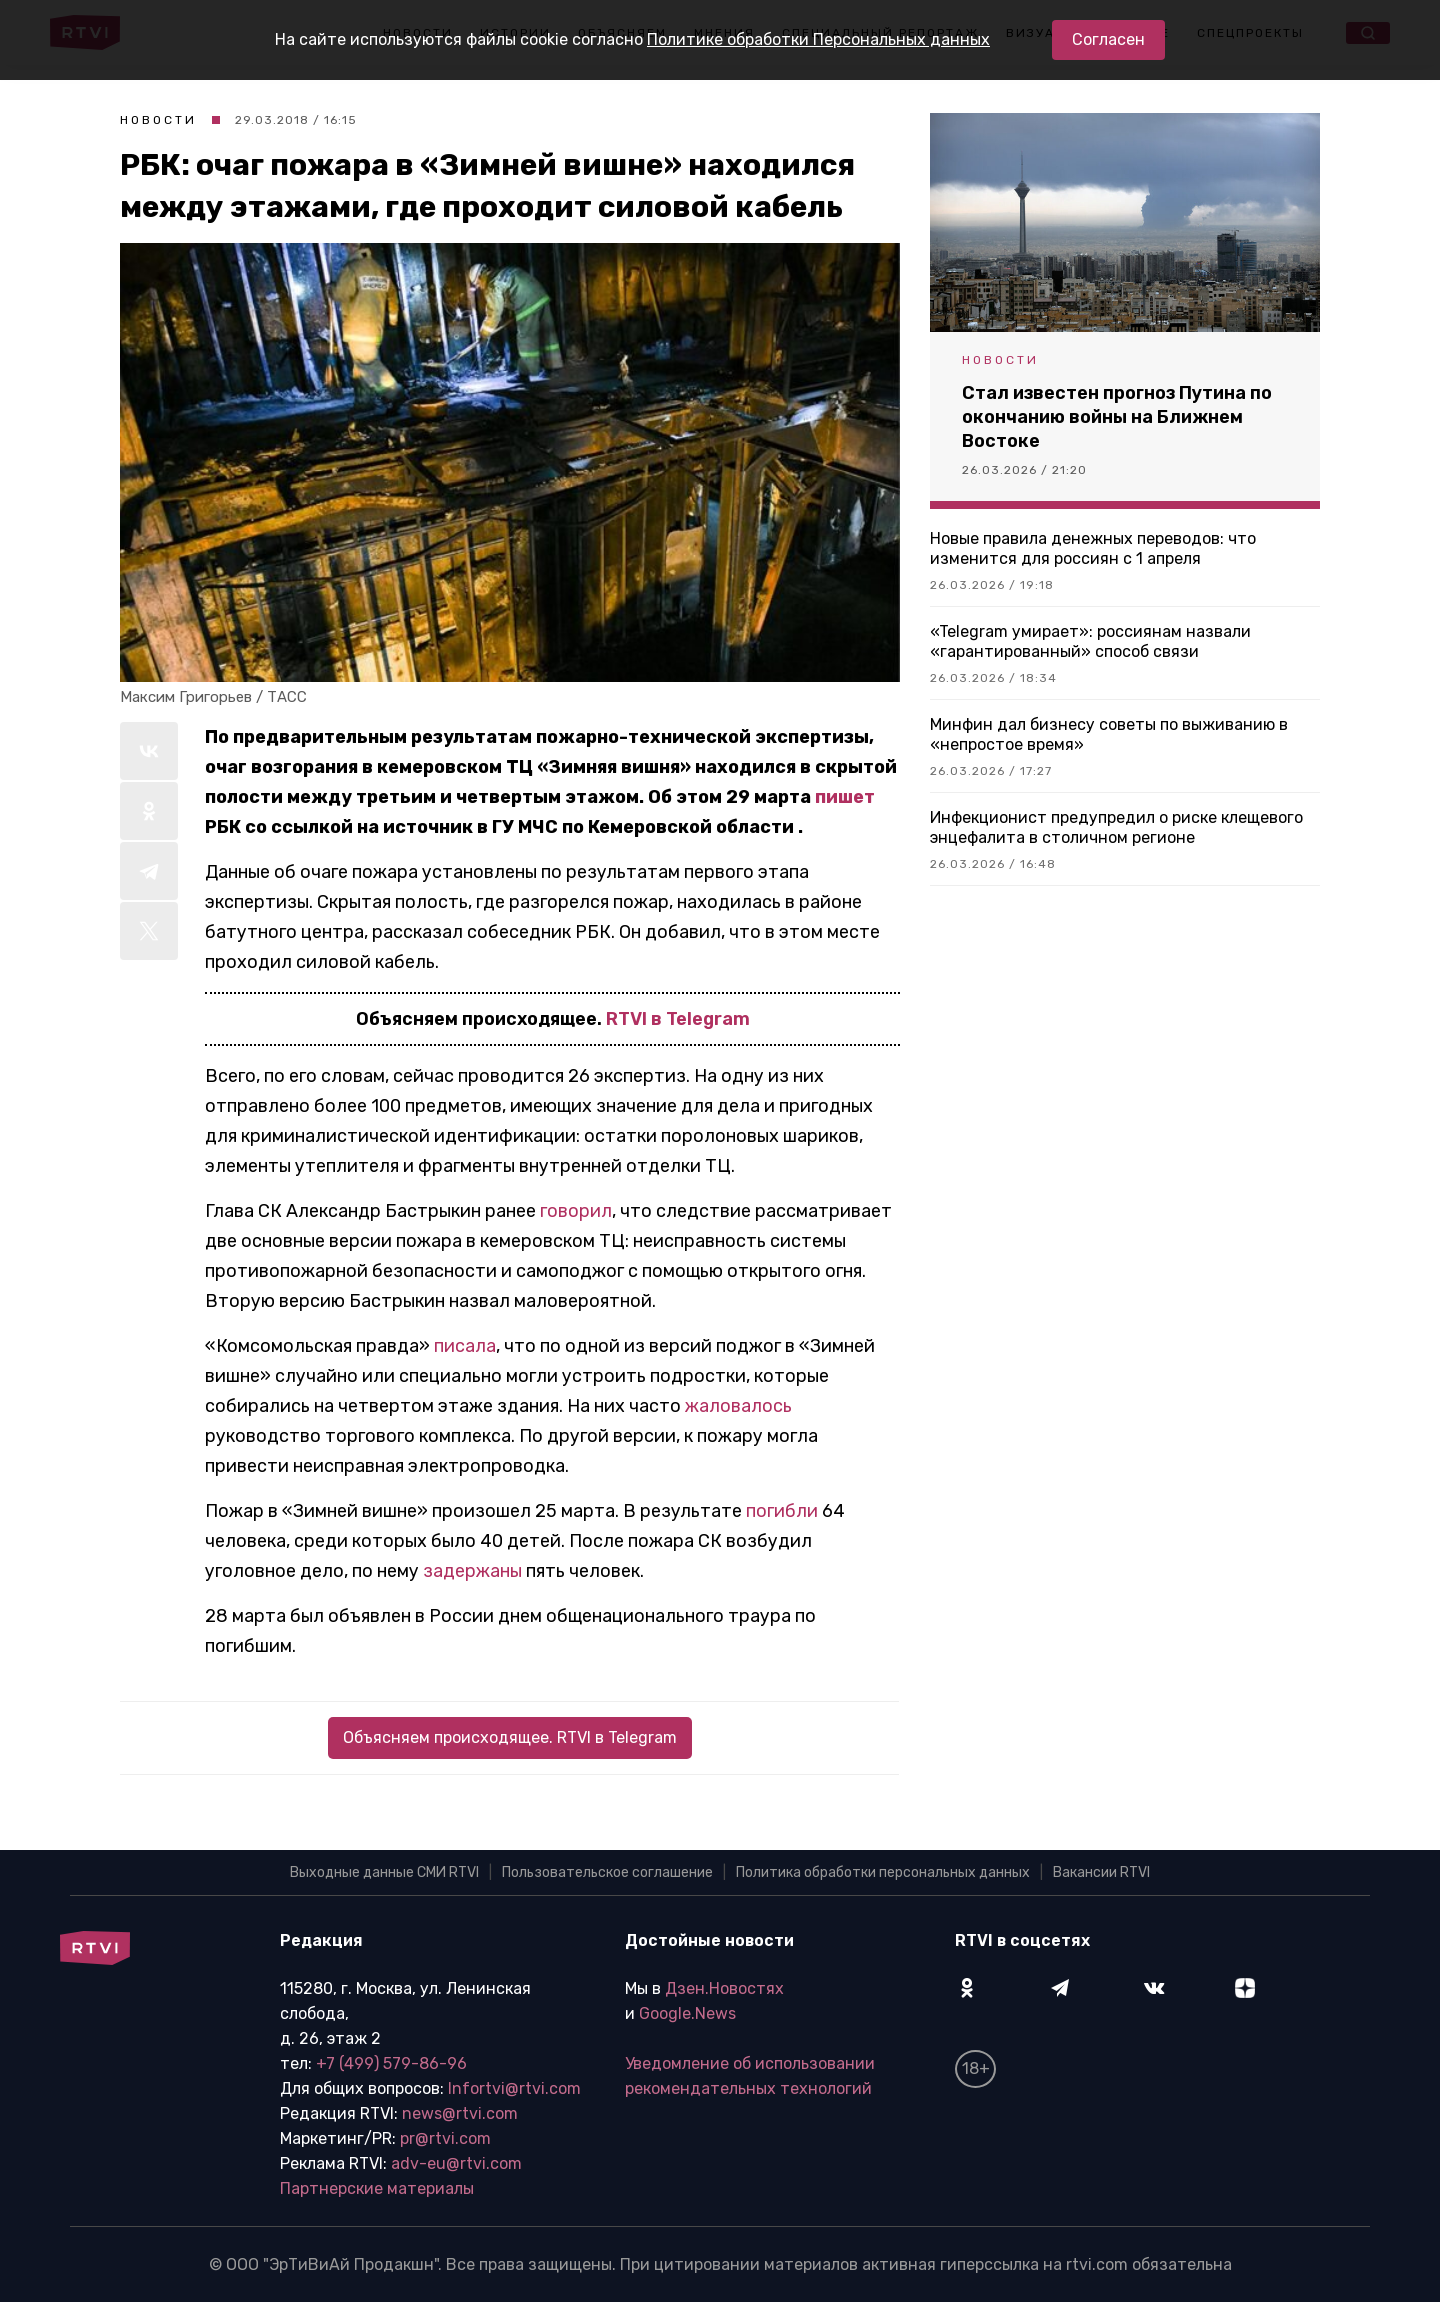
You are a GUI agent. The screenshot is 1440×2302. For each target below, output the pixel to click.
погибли (782, 1511)
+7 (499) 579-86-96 (391, 2063)
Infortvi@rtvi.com (514, 2088)
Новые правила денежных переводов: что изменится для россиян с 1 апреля (1093, 548)
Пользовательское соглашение (607, 1872)
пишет (845, 797)
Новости (158, 120)
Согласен (1108, 39)
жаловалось (738, 1406)
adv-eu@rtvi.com (456, 2163)
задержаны (472, 1571)
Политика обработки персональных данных (883, 1872)
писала (465, 1346)
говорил (576, 1211)
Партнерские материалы (377, 2188)
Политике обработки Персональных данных (818, 39)
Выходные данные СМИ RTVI (384, 1872)
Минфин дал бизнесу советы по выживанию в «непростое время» (1109, 734)
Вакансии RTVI (1101, 1872)
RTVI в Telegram (678, 1019)
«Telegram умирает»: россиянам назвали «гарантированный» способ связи (1090, 641)
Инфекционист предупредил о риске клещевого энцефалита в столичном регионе (1116, 827)
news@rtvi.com (460, 2113)
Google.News (687, 2013)
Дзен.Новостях (724, 1988)
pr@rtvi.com (445, 2138)
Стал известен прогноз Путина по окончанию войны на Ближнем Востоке (1117, 417)
